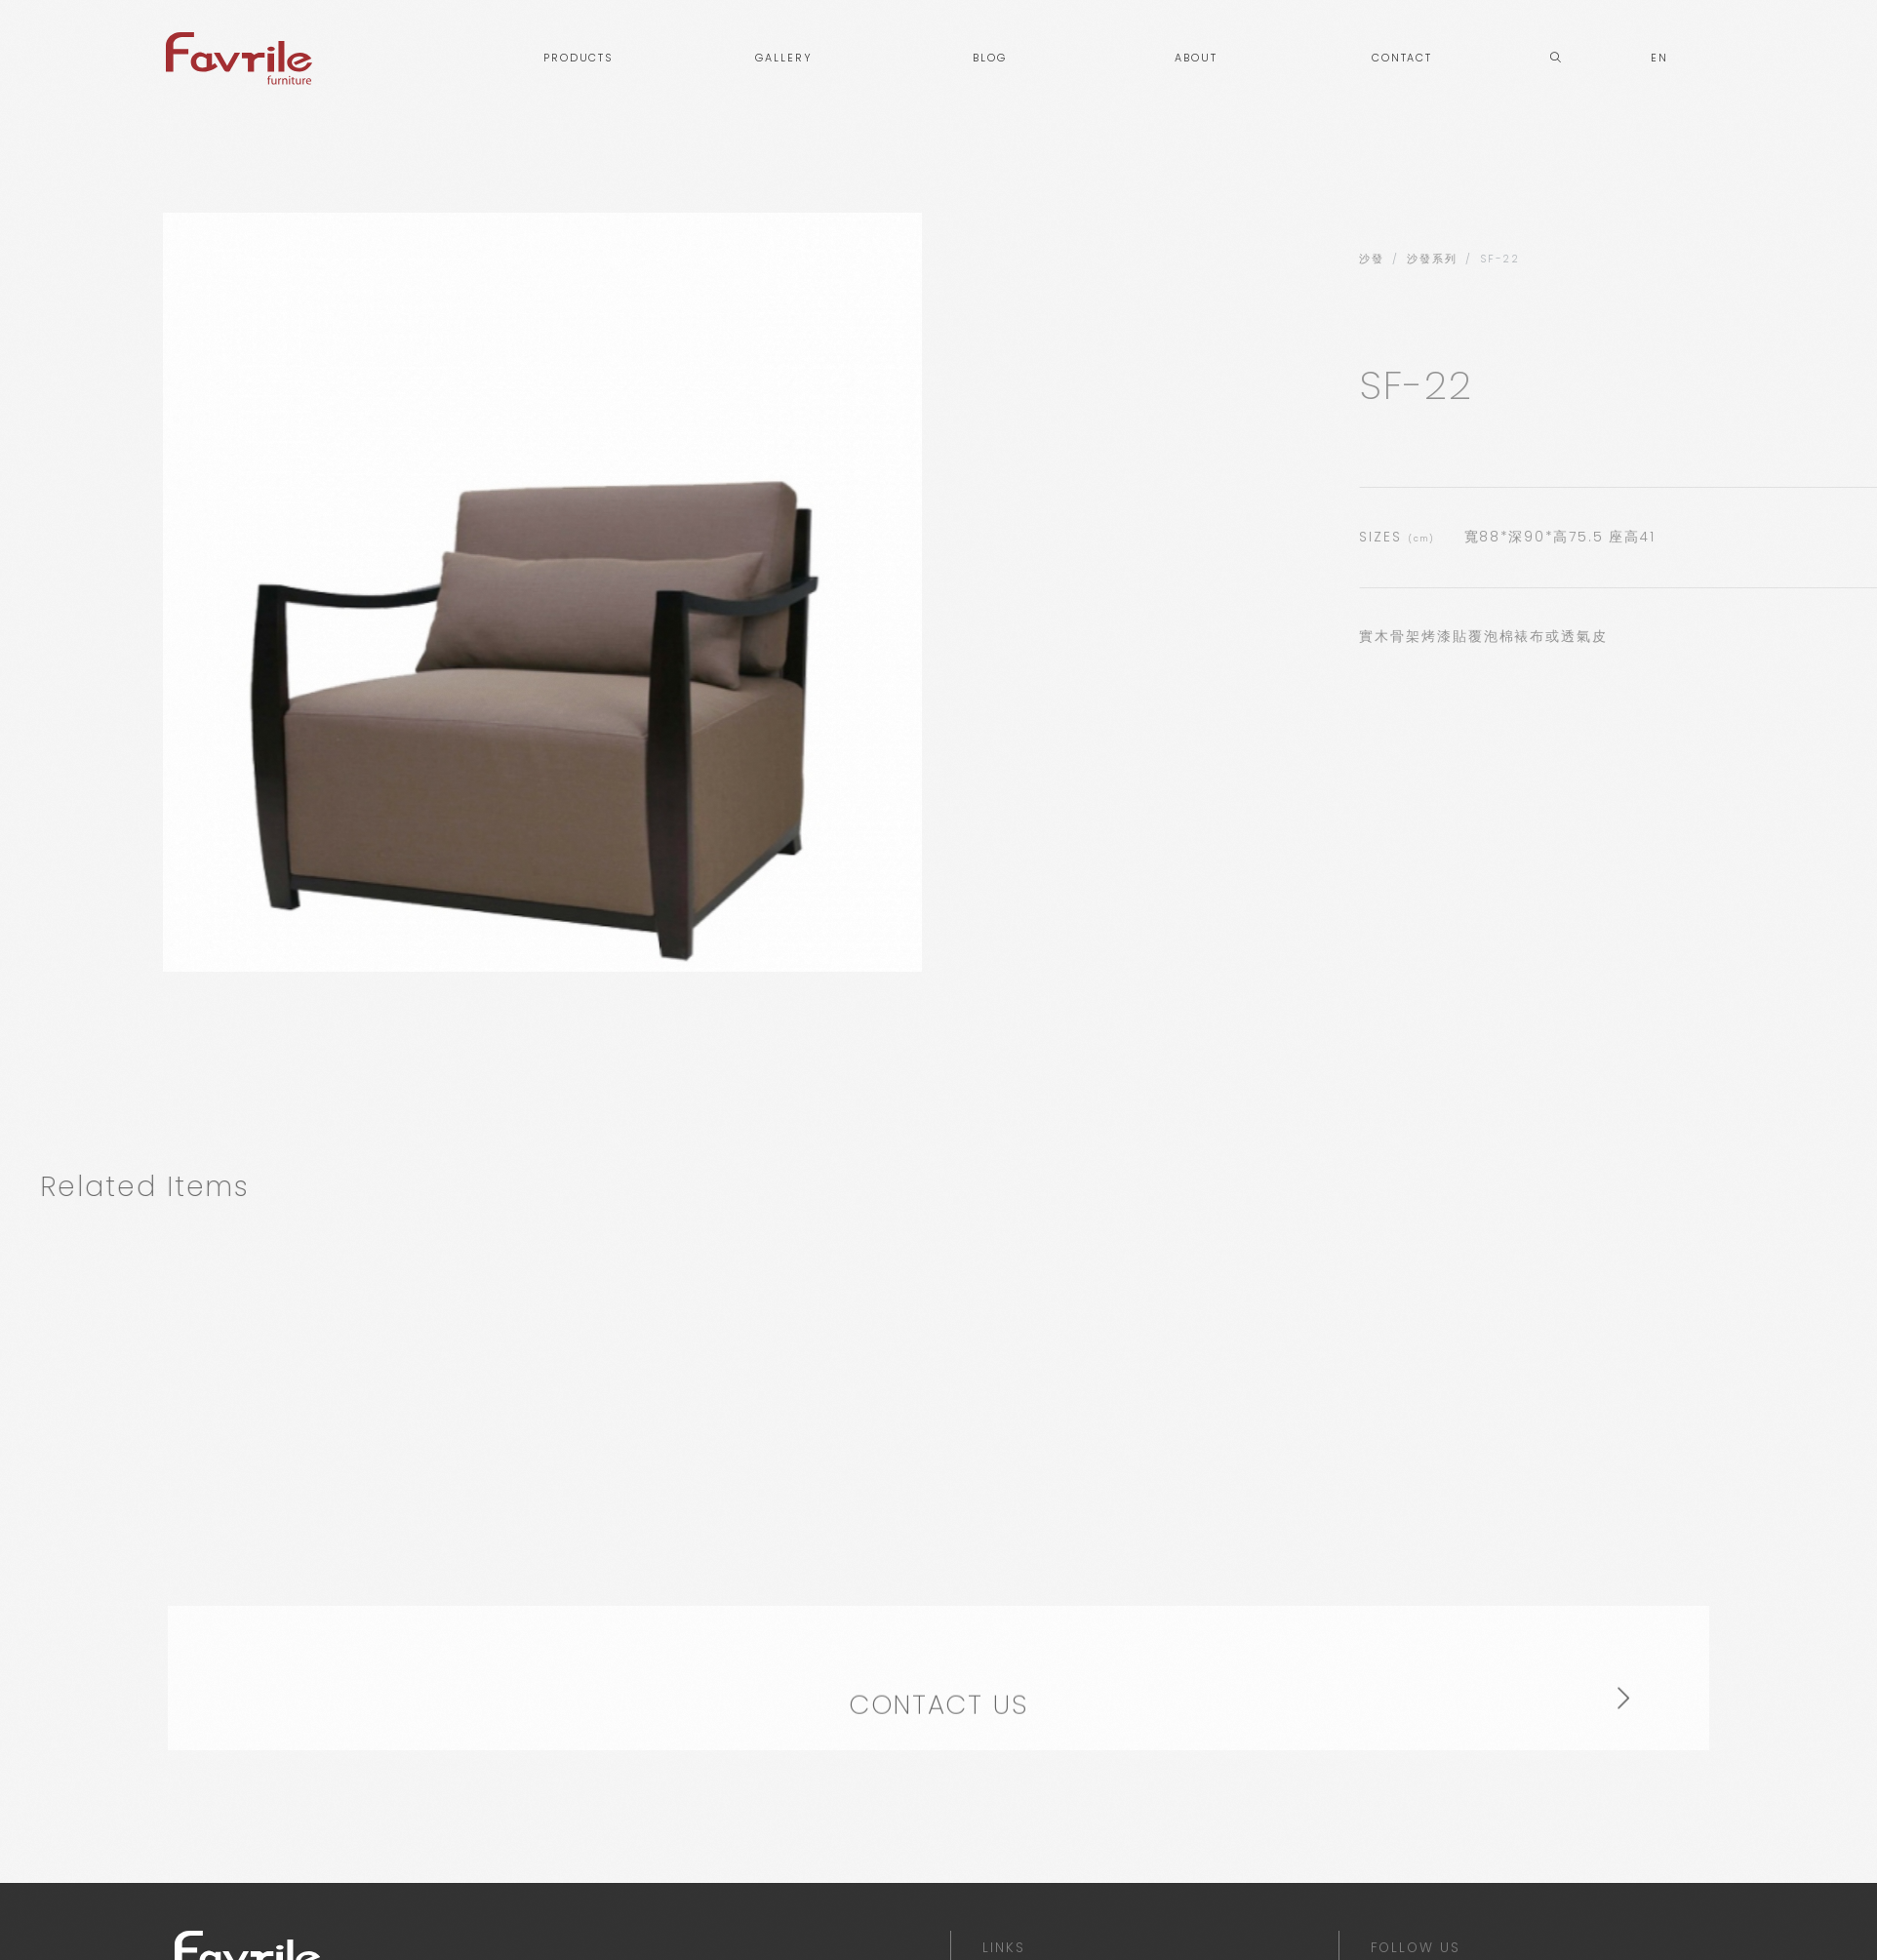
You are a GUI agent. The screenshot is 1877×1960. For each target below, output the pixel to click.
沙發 (1645, 259)
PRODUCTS (578, 58)
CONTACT (1402, 58)
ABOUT (1196, 58)
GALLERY (783, 58)
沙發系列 (1706, 259)
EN (1659, 58)
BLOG (990, 58)
